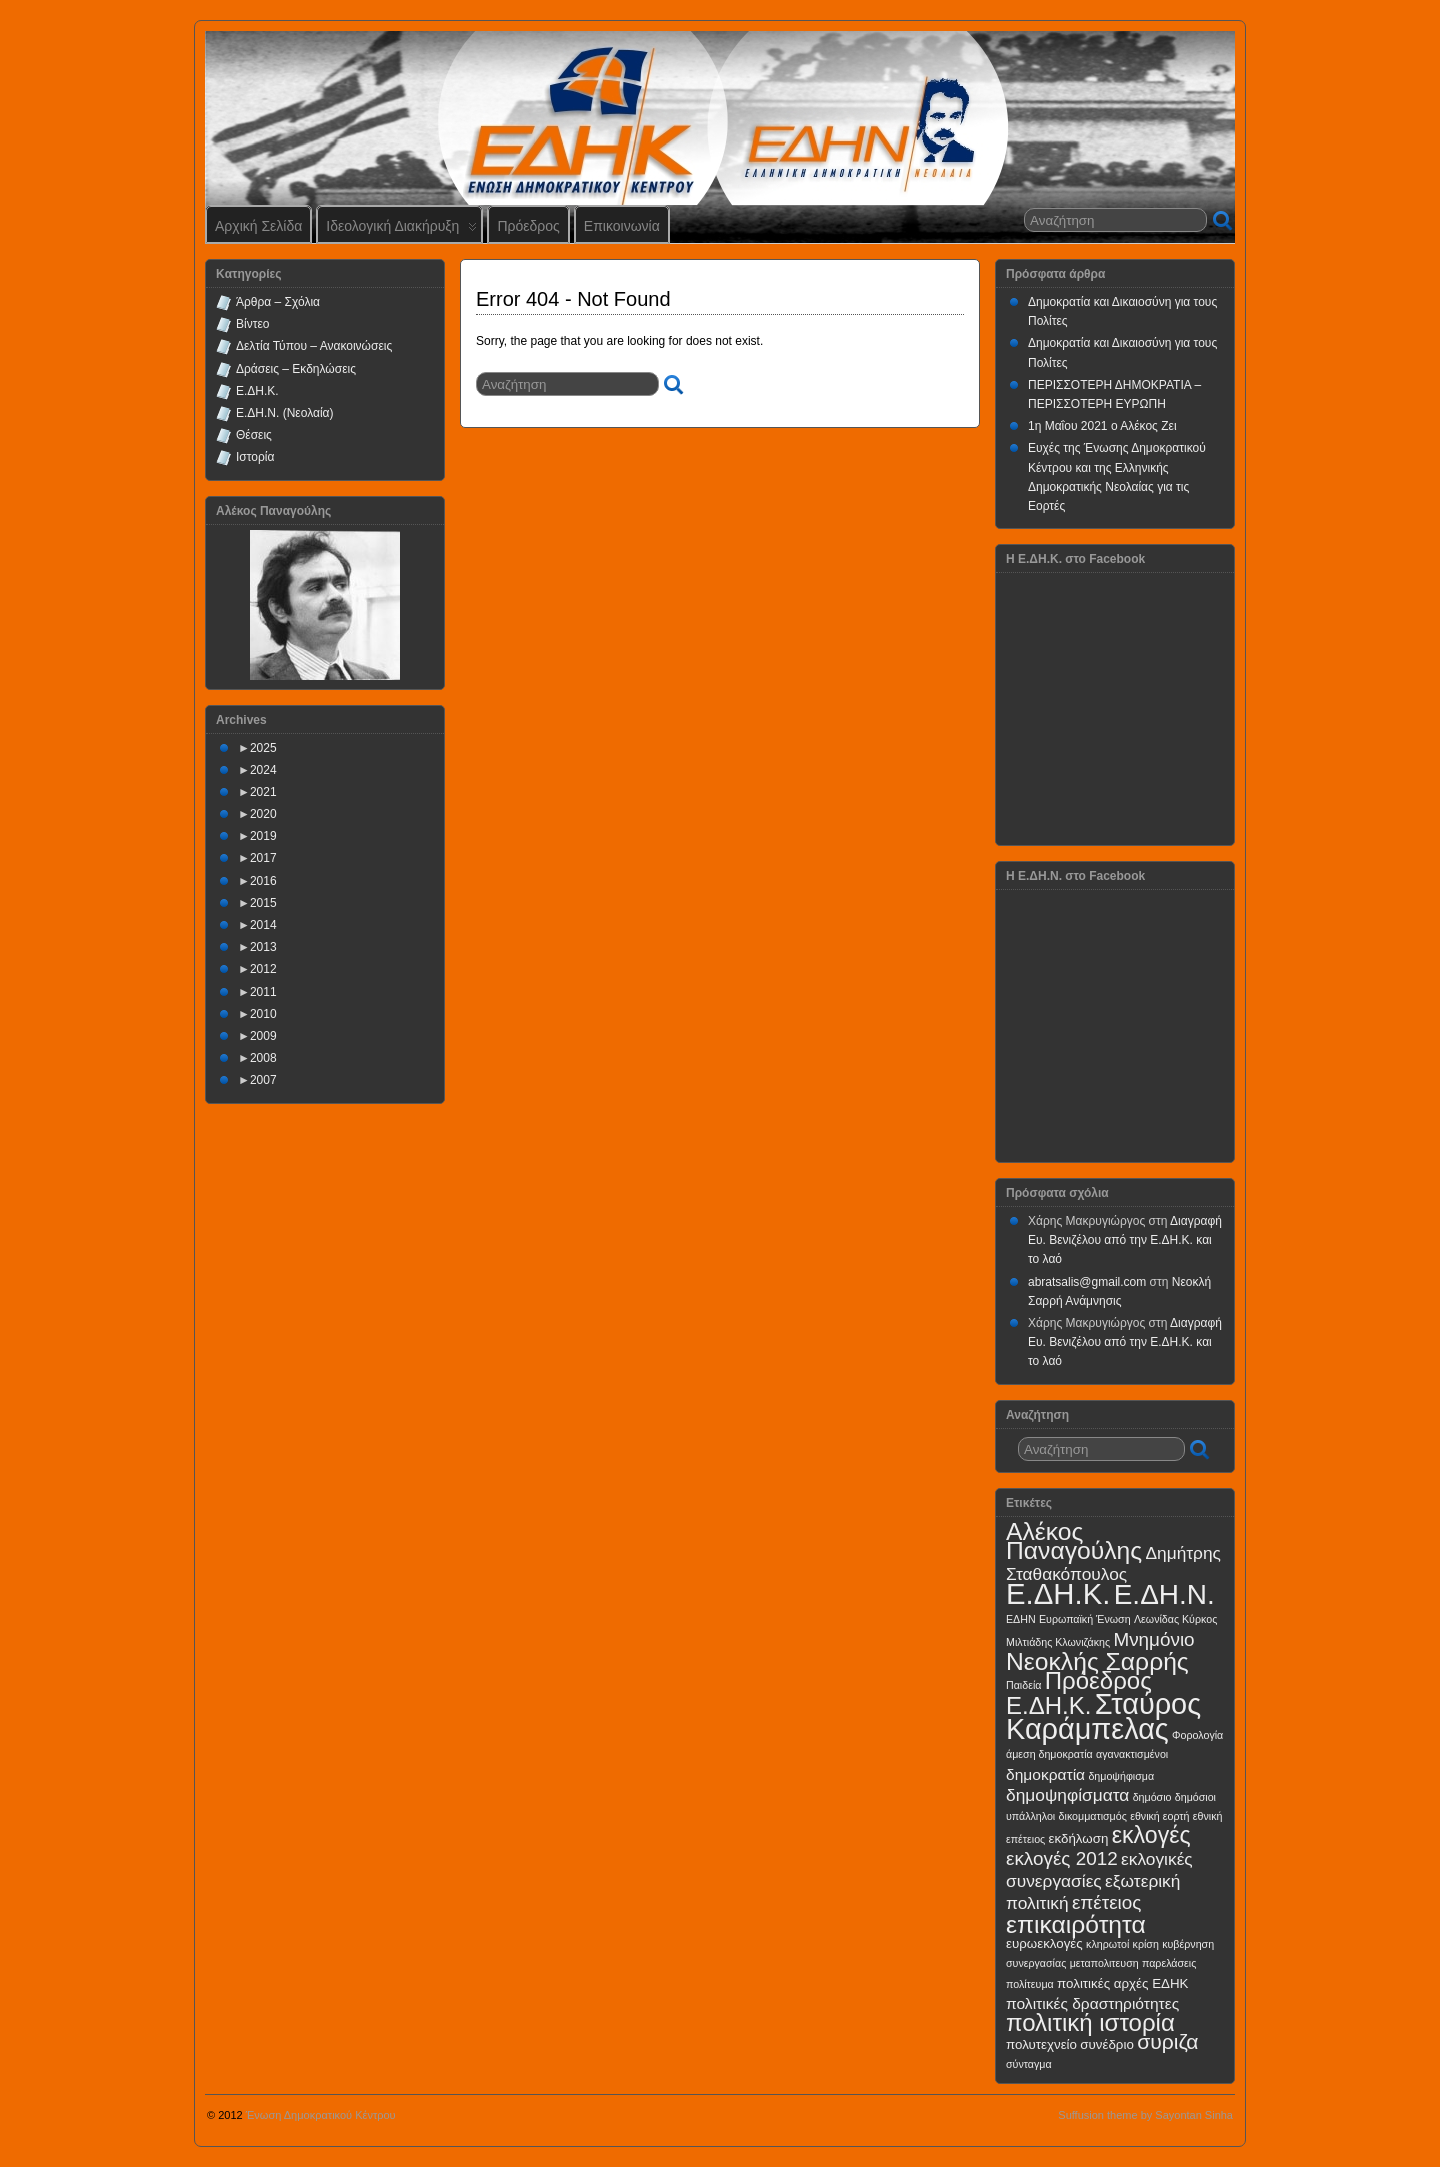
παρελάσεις (1169, 1963)
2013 (263, 947)
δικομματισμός (1093, 1816)
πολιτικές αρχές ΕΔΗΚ (1122, 1983)
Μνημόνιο (1153, 1639)
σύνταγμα (1029, 2064)
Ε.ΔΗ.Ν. (1164, 1594)
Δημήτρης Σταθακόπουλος (1113, 1563)
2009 (263, 1036)
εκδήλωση (1079, 1838)
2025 (263, 748)
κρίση (1146, 1944)
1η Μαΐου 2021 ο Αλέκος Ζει (1102, 426)
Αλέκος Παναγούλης (1074, 1541)
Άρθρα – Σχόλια (278, 302)
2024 (263, 770)
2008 (263, 1058)
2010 (263, 1014)
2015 (263, 903)
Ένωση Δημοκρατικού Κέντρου (321, 2115)
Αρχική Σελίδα (258, 226)
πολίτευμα (1030, 1984)
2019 (263, 836)
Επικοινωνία (622, 226)
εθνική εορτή (1159, 1816)
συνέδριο (1107, 2044)
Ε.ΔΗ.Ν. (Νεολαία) (285, 413)
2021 (263, 792)
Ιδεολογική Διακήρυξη (401, 230)
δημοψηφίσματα (1067, 1795)
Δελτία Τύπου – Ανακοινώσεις (314, 346)
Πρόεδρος (528, 226)
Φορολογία (1197, 1735)
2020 (263, 814)
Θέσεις (254, 435)
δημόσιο (1152, 1797)
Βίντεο (252, 324)
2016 (263, 881)
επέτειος (1107, 1902)
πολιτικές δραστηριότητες (1092, 2003)
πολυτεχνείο (1041, 2044)
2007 (263, 1080)
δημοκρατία (1045, 1774)
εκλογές (1151, 1835)
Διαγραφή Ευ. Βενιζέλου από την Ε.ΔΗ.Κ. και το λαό (1125, 1240)
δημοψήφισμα (1121, 1776)
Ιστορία (255, 457)
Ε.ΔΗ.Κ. (257, 391)
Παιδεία (1023, 1685)
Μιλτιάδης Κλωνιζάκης (1058, 1642)
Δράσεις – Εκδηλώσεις (296, 369)
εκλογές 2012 (1062, 1858)
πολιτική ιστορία (1090, 2022)
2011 (263, 992)
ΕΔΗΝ (1021, 1619)
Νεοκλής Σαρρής (1097, 1661)
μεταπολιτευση (1104, 1963)
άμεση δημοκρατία (1049, 1754)
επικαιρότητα (1076, 1924)
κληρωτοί (1107, 1944)
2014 (263, 925)
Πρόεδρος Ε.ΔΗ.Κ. (1079, 1693)
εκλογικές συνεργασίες (1099, 1869)
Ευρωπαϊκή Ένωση (1085, 1619)
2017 (263, 858)
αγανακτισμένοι (1132, 1754)
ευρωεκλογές (1044, 1943)
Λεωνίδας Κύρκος (1175, 1619)
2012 (263, 969)
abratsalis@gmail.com (1087, 1282)
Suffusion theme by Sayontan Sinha (1145, 2115)
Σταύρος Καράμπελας (1103, 1716)
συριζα (1167, 2041)
